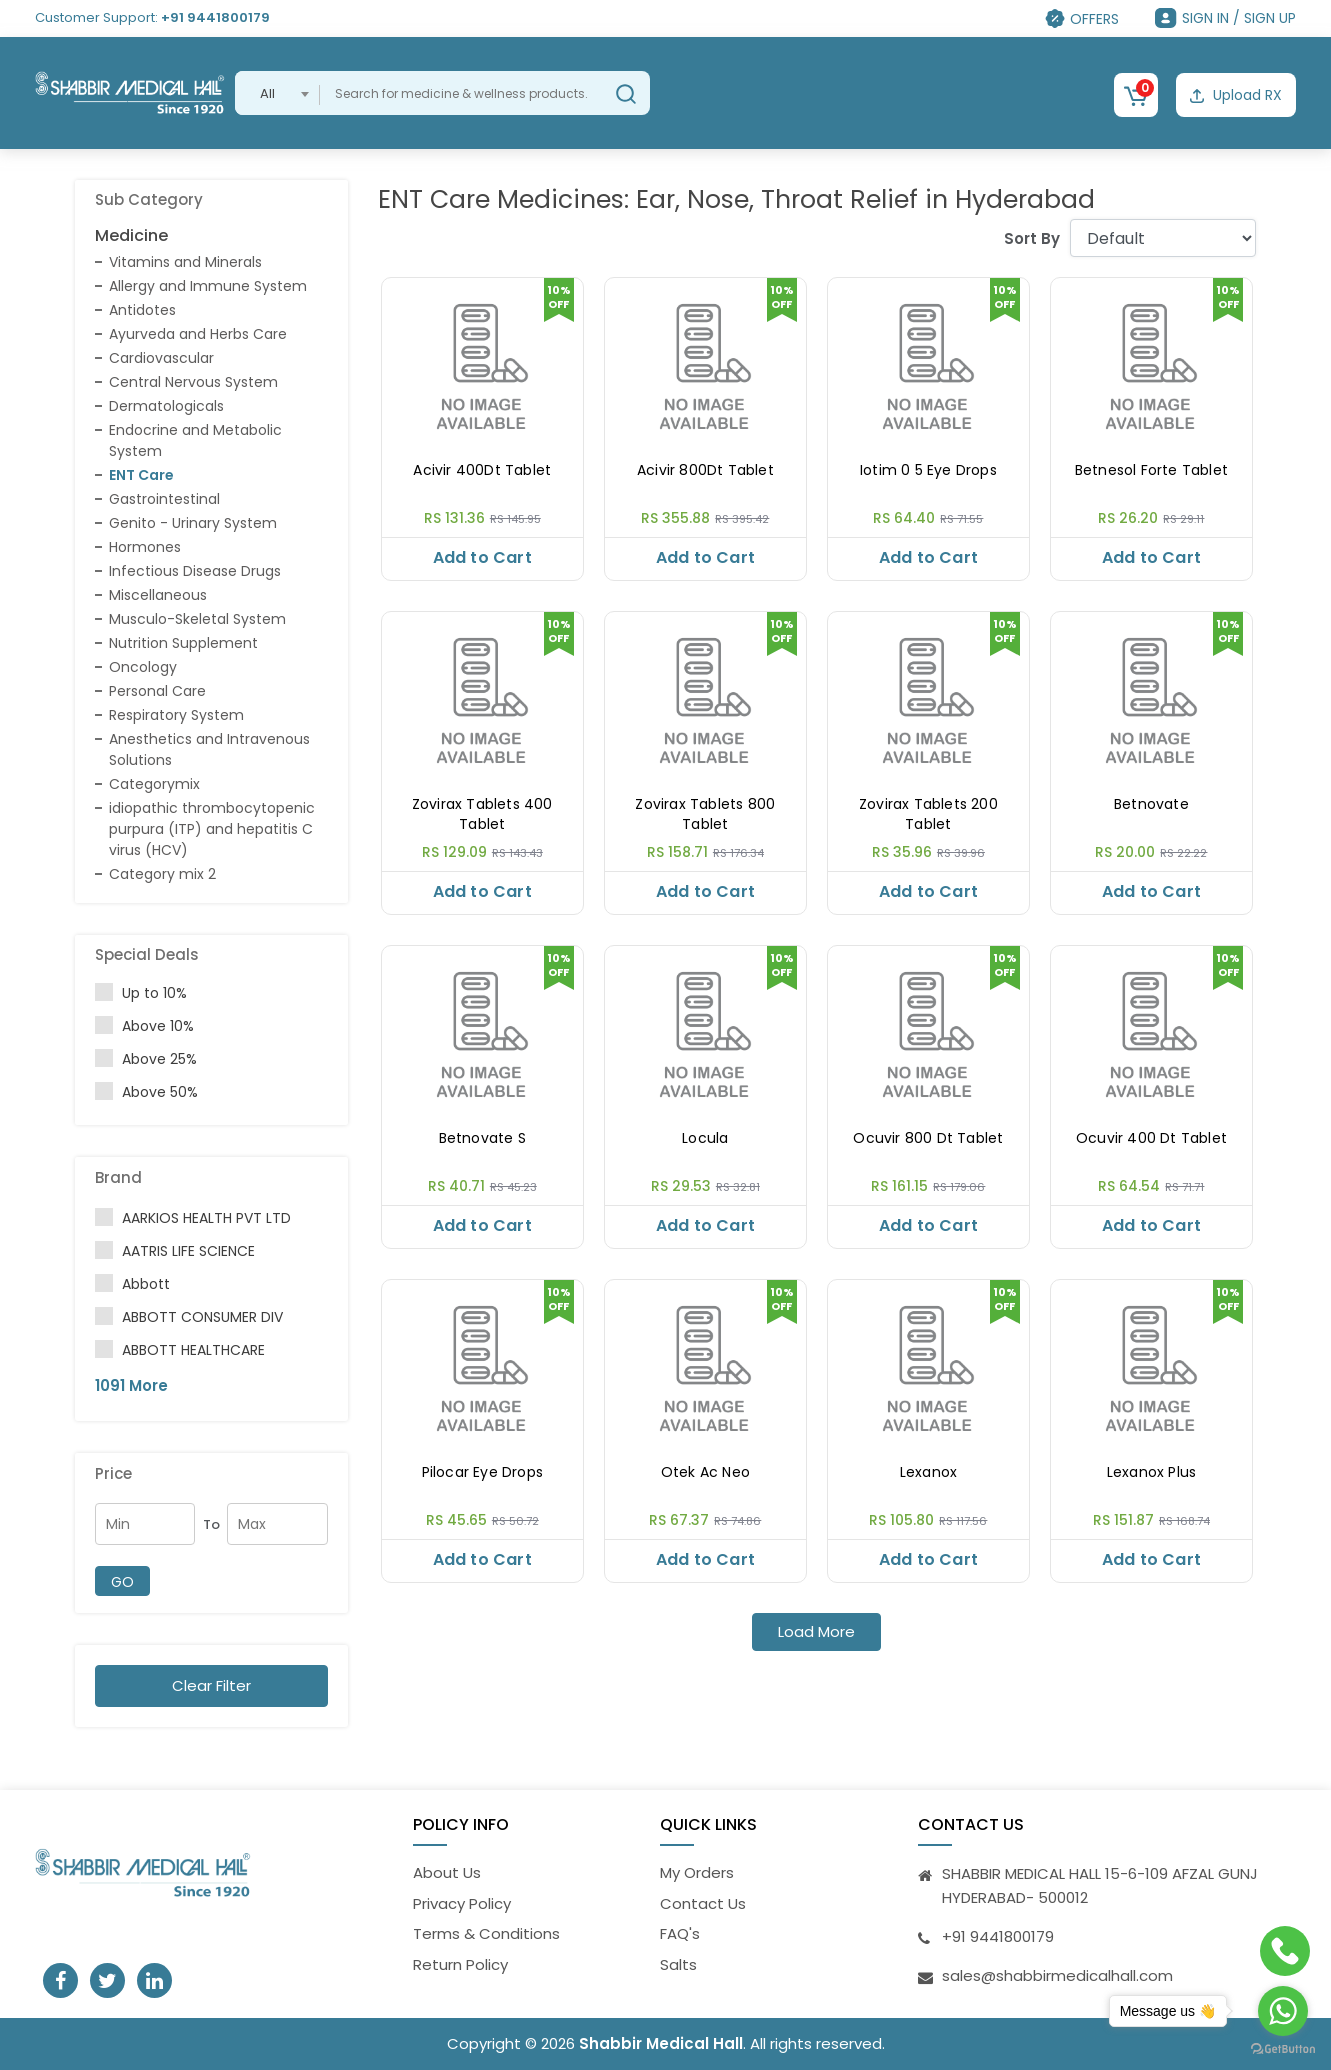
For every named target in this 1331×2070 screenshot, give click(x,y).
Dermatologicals (166, 406)
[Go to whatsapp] (1283, 2011)
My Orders (697, 1872)
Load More (816, 1631)
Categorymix (154, 784)
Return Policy (460, 1964)
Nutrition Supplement (183, 643)
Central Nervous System (193, 382)
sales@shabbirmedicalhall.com (1057, 1975)
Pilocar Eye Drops (482, 1472)
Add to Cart (482, 557)
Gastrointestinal (164, 499)
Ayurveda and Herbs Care (198, 334)
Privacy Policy (462, 1903)
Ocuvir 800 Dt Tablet (928, 1138)
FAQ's (680, 1933)
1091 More (131, 1385)
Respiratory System (176, 715)
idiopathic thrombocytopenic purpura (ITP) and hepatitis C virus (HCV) (212, 829)
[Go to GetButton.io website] (1283, 2049)
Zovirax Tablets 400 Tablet (482, 814)
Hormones (145, 547)
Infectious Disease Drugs (195, 571)
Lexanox (928, 1472)
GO (122, 1582)
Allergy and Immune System (208, 286)
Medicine (131, 235)
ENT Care (141, 475)
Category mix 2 (162, 874)
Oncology (143, 667)
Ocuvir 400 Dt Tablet (1151, 1138)
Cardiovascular (161, 358)
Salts (678, 1964)
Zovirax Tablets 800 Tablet (705, 814)
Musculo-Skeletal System (197, 619)
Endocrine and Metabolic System (195, 440)
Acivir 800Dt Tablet (705, 470)
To (211, 1524)
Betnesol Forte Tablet (1151, 470)
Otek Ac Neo (705, 1472)
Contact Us (703, 1903)
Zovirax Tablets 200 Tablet (928, 814)
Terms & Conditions (486, 1933)
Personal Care (157, 691)
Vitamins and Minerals (185, 262)
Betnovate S (482, 1138)
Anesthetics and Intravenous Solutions (209, 749)
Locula (705, 1138)
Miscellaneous (158, 595)
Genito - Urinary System (193, 523)
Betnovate (1151, 804)
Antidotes (142, 310)
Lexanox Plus (1151, 1472)
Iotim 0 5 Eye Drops (928, 470)
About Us (447, 1872)
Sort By (1032, 238)
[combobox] (277, 93)
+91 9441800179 (215, 17)
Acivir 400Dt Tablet (482, 470)
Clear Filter (211, 1685)
